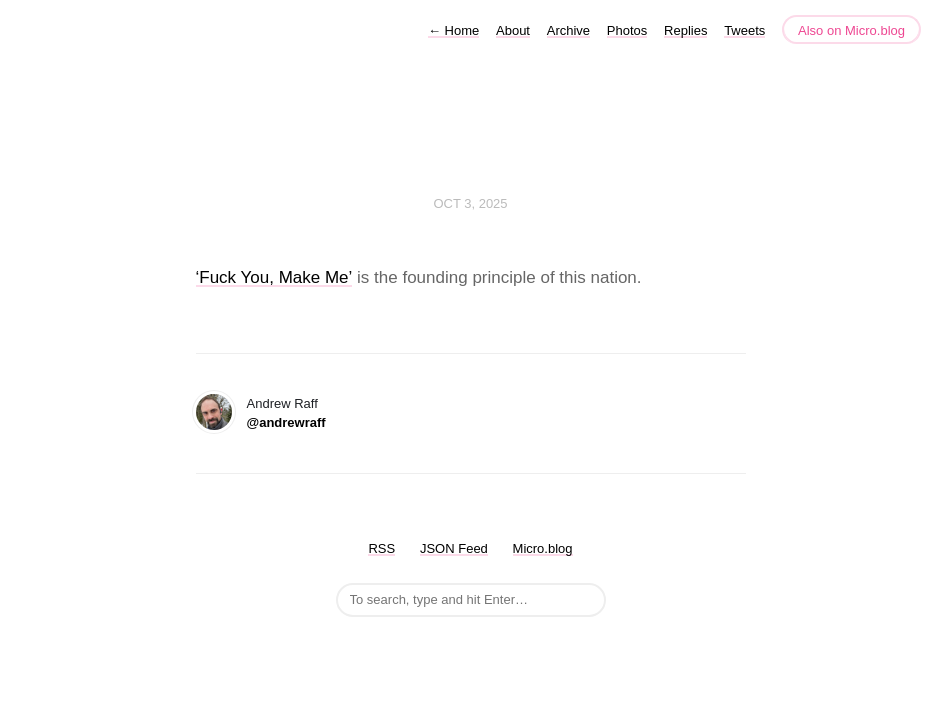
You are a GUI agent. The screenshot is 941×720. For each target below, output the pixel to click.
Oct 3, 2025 (470, 203)
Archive (568, 30)
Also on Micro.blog (851, 30)
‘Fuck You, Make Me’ (274, 277)
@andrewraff (286, 422)
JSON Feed (454, 548)
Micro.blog (543, 548)
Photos (627, 30)
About (513, 30)
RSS (381, 548)
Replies (685, 30)
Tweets (744, 30)
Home (453, 30)
